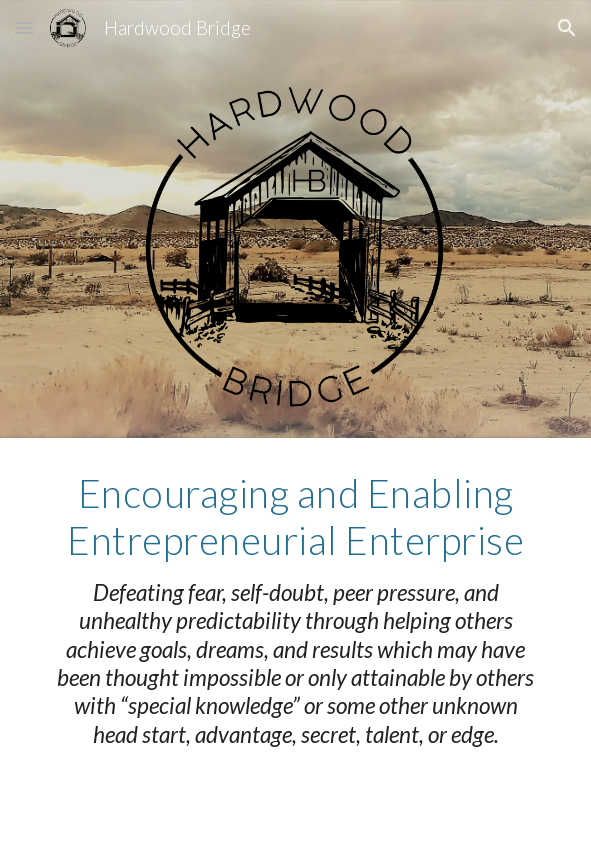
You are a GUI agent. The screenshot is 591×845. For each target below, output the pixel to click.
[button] (24, 27)
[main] (295, 609)
